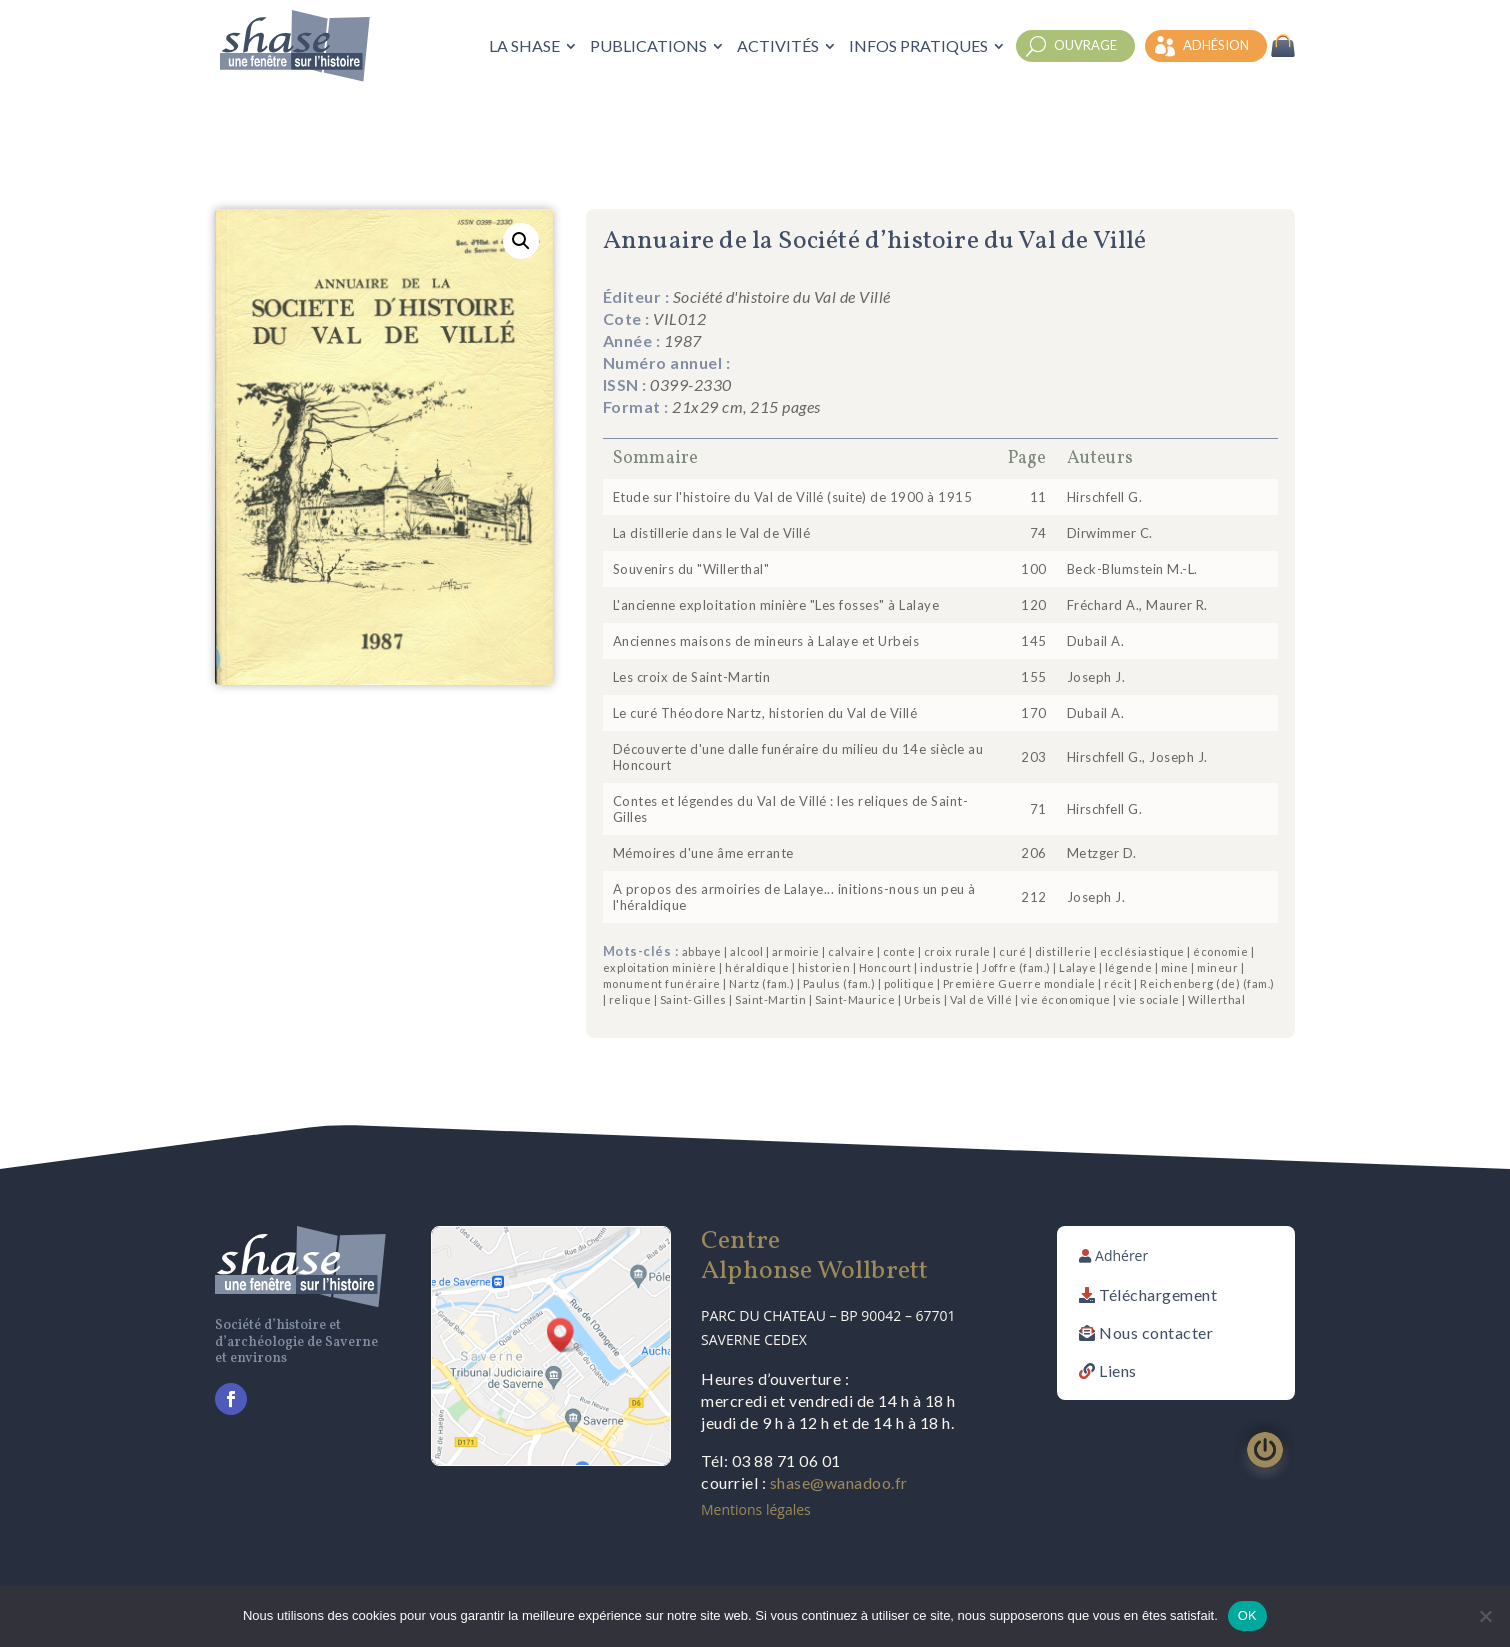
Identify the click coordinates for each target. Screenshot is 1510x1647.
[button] (521, 241)
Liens (1118, 1370)
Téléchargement (1158, 1294)
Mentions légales (756, 1509)
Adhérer (1121, 1255)
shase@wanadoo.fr (839, 1482)
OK (1247, 1615)
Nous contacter (1156, 1332)
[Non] (1485, 1616)
